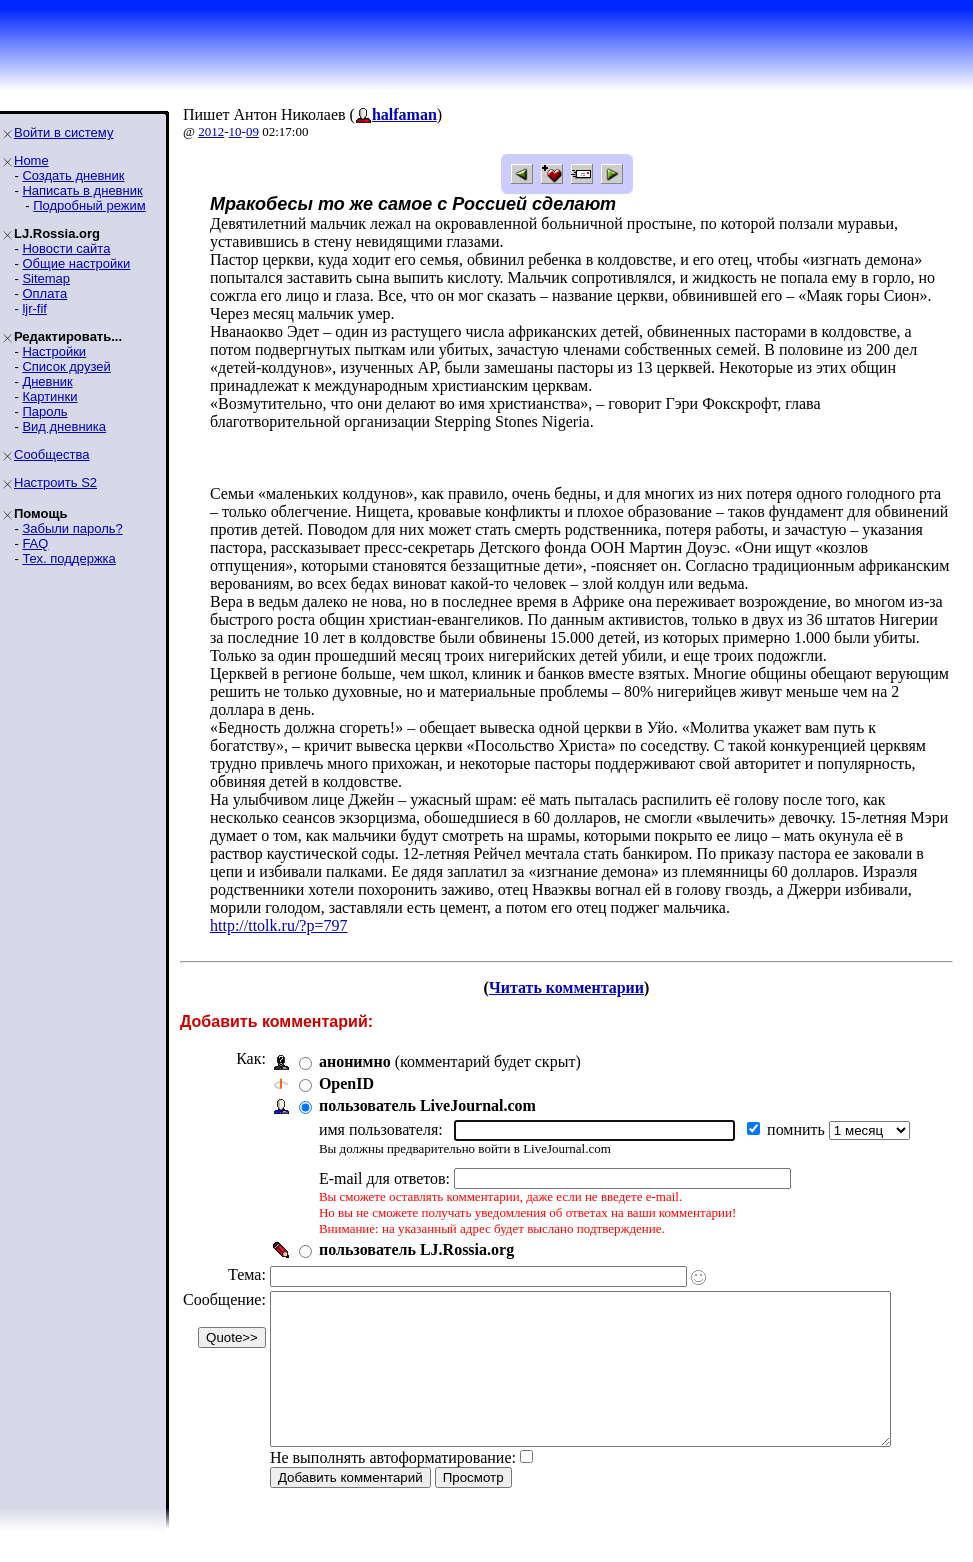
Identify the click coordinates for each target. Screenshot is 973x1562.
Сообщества (52, 454)
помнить (798, 1129)
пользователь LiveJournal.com (427, 1105)
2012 (211, 131)
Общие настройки (76, 263)
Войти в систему (63, 132)
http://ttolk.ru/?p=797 (278, 925)
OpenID (346, 1083)
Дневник (47, 381)
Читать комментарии (574, 987)
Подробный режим (89, 205)
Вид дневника (64, 426)
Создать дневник (73, 175)
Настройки (54, 351)
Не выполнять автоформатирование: (393, 1487)
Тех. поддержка (68, 558)
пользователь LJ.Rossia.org (416, 1249)
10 (235, 131)
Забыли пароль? (72, 528)
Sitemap (46, 278)
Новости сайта (66, 248)
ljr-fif (34, 308)
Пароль (44, 411)
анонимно (355, 1061)
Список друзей (66, 366)
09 (252, 131)
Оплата (44, 293)
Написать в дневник (82, 190)
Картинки (49, 396)
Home (31, 160)
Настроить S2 (55, 482)
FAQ (35, 543)
